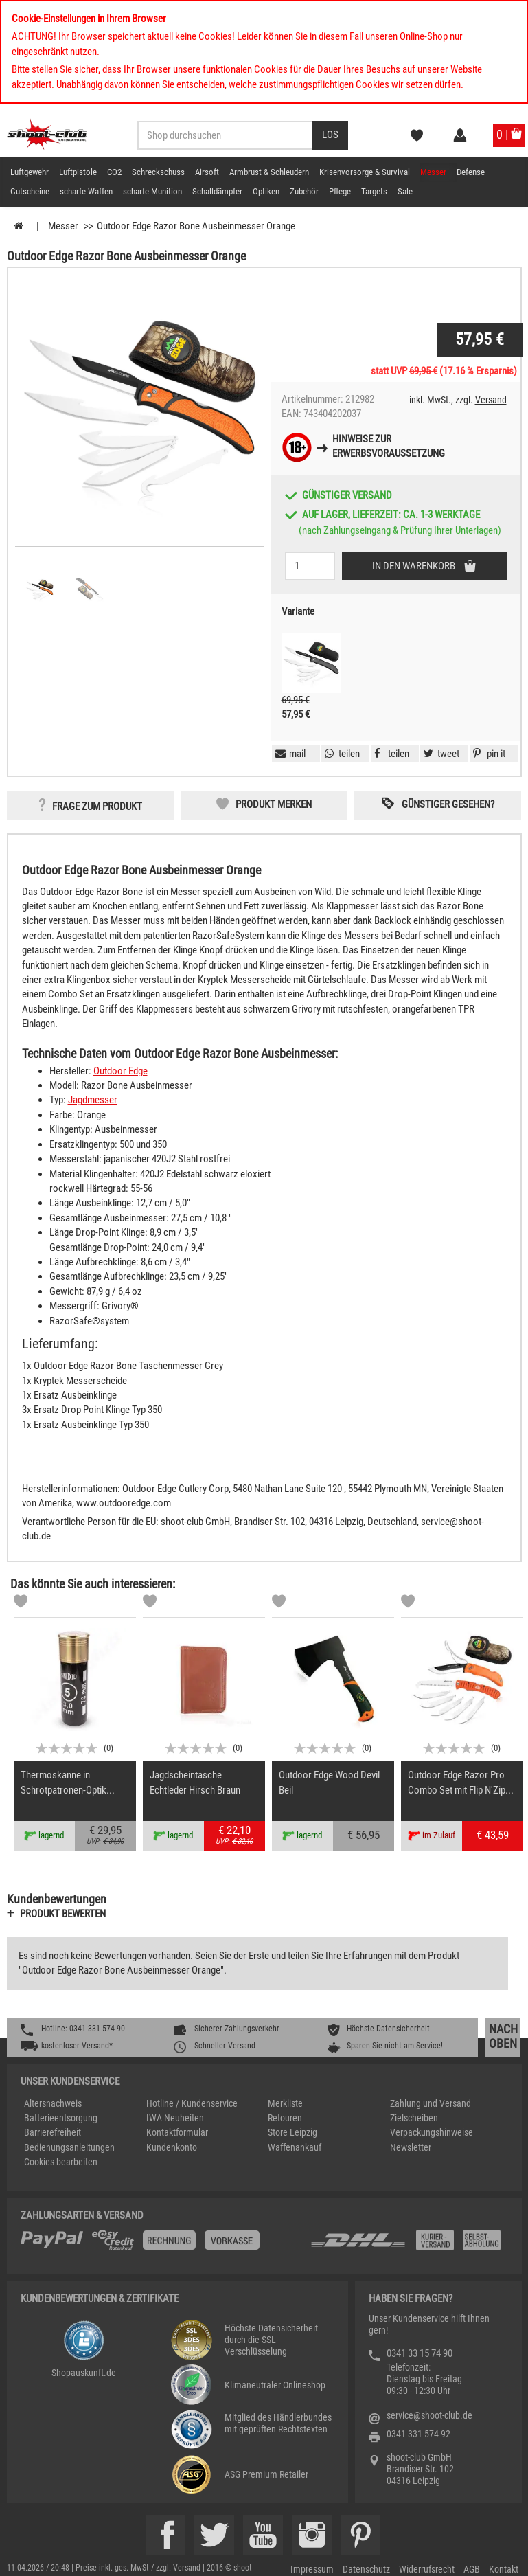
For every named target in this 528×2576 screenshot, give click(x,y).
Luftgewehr (29, 172)
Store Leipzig (292, 2132)
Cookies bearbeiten (60, 2161)
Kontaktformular (177, 2132)
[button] (487, 753)
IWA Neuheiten (175, 2117)
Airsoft (207, 172)
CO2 (114, 172)
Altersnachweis (53, 2103)
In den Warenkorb (414, 566)
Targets (374, 191)
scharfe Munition (152, 191)
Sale (405, 191)
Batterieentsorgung (60, 2117)
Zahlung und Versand (430, 2103)
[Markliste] (20, 1603)
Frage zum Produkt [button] (97, 806)
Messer (433, 172)
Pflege (340, 191)
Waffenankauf (294, 2147)
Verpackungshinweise (431, 2132)
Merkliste (285, 2103)
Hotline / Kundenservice (192, 2103)
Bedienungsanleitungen (69, 2147)
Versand (491, 399)
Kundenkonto (171, 2147)
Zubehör (304, 191)
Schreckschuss (158, 172)
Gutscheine (29, 191)
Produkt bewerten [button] (63, 1914)
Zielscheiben (414, 2117)
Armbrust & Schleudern (269, 172)
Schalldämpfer (217, 191)
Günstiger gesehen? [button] (448, 804)
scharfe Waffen (86, 191)
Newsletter (410, 2147)
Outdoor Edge (120, 1071)
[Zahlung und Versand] (408, 2245)
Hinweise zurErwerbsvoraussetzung (388, 446)
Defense (471, 172)
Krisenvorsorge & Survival (364, 172)
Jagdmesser (92, 1100)
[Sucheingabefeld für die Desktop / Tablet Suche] (225, 135)
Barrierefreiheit (52, 2132)
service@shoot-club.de (429, 2415)
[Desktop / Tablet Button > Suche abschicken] (330, 135)
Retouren (285, 2117)
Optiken (266, 191)
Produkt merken (274, 804)
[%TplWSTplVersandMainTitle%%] (161, 2245)
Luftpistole (78, 172)
